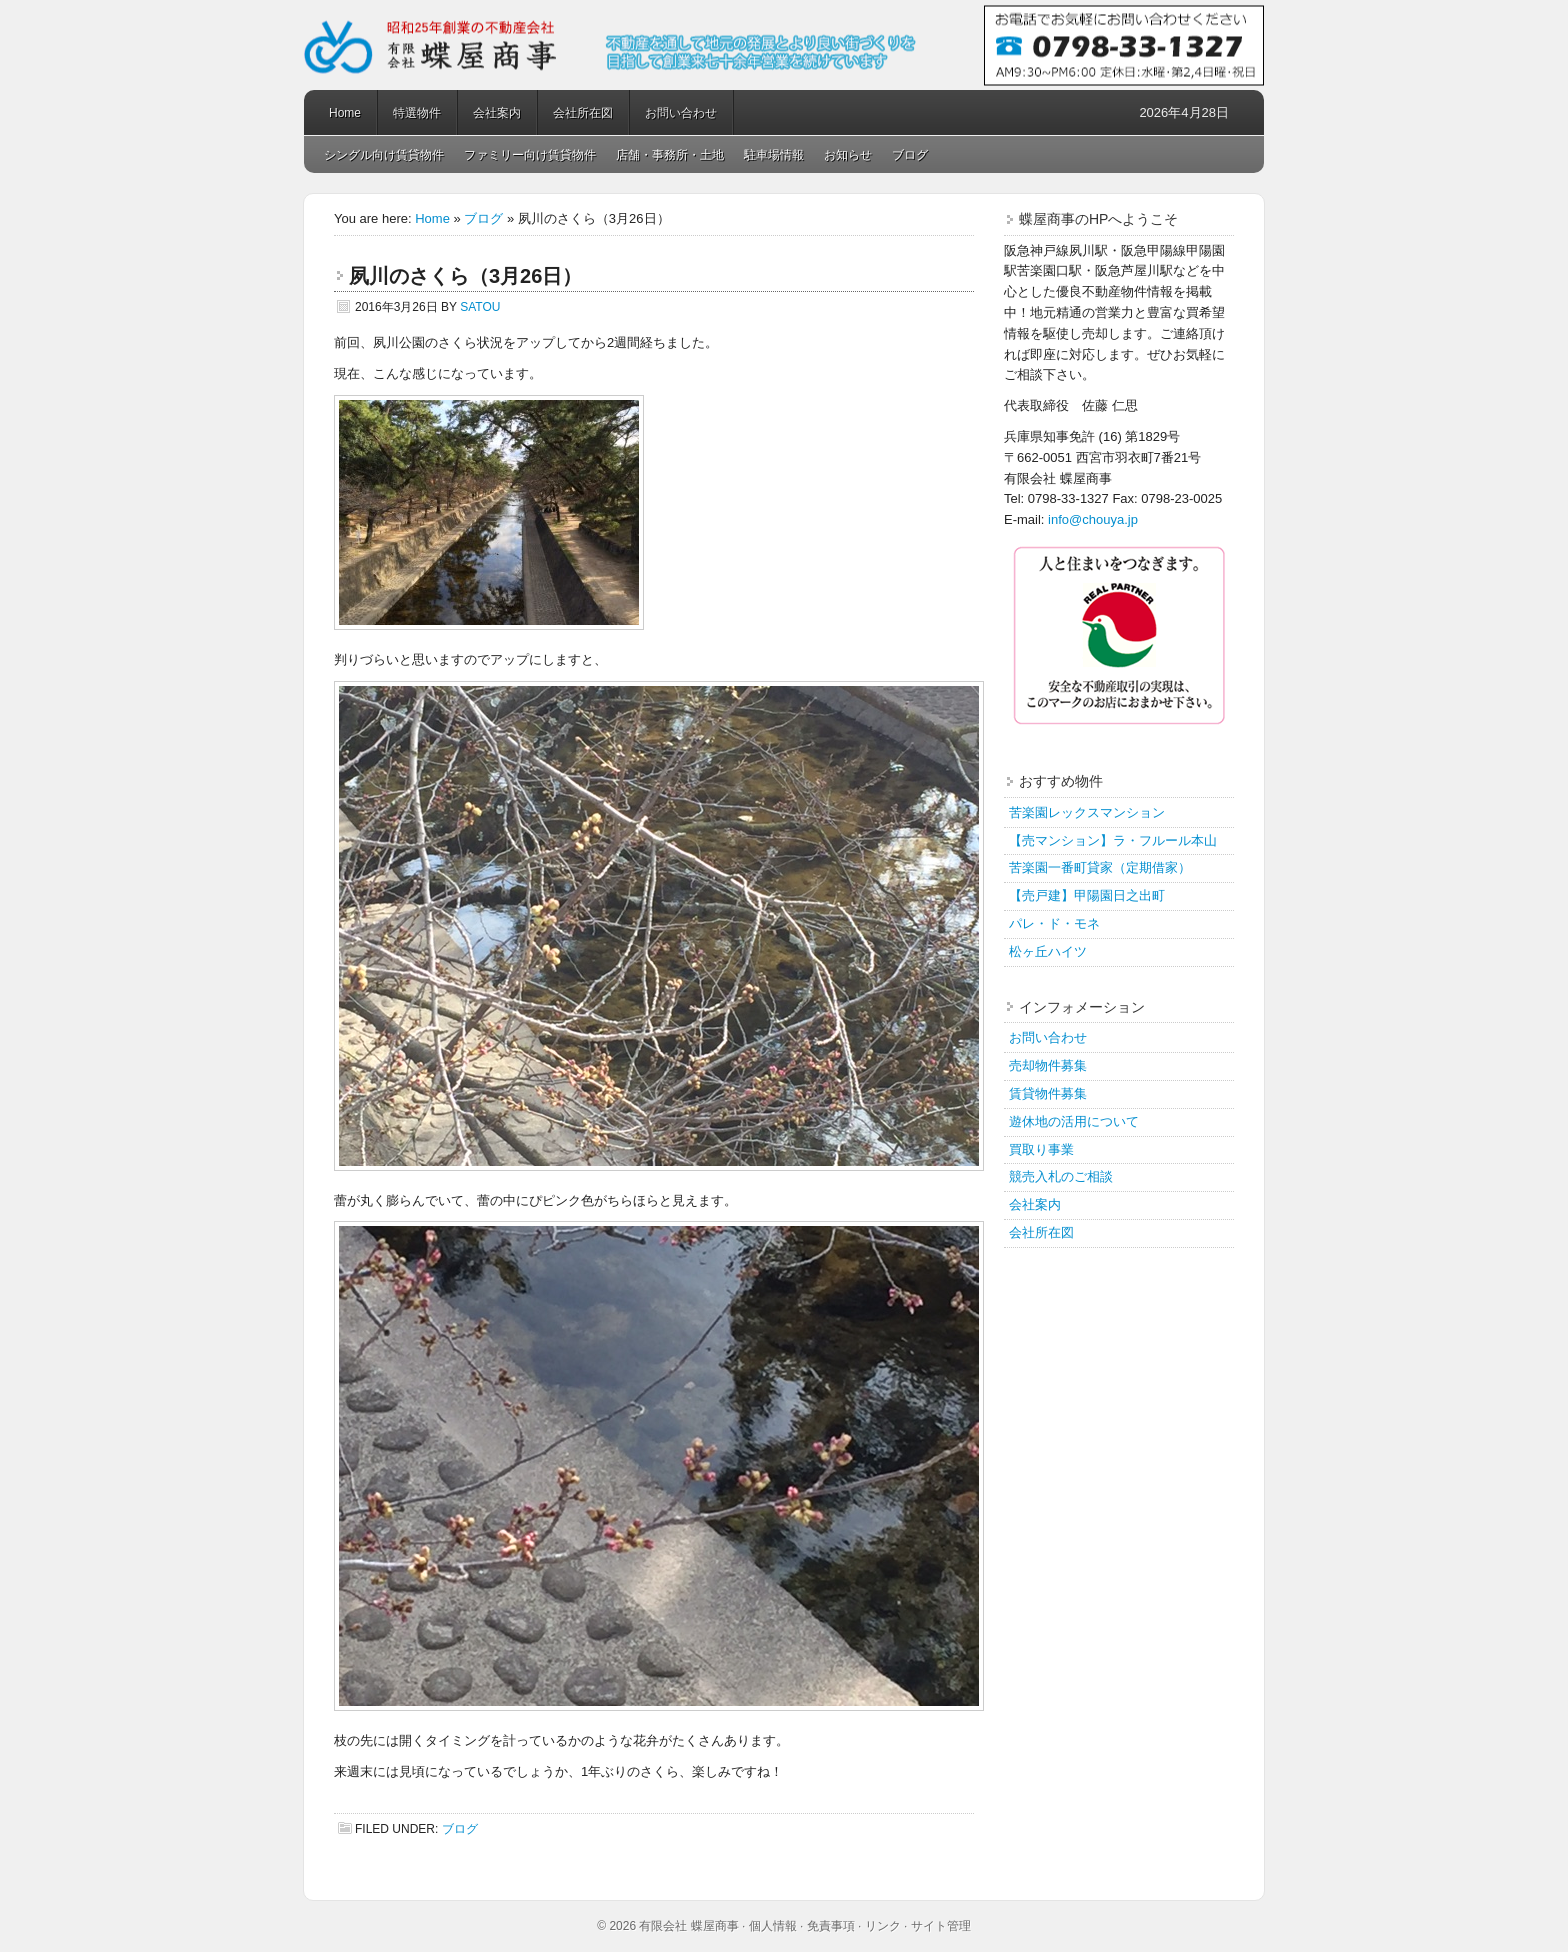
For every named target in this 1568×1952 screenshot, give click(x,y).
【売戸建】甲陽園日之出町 (1087, 895)
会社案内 (497, 113)
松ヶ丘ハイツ (1048, 951)
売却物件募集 (1048, 1065)
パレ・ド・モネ (1054, 923)
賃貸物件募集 (1048, 1093)
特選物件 (417, 113)
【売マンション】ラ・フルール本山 (1113, 840)
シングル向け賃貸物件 (384, 155)
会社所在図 (583, 113)
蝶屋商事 (784, 45)
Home (345, 113)
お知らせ (848, 155)
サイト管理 (941, 1926)
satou (480, 307)
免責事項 (831, 1926)
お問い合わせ (681, 113)
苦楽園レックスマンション (1087, 812)
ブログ (910, 155)
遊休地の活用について (1074, 1121)
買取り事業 (1041, 1149)
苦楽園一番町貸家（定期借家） (1100, 867)
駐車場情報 (774, 155)
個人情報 (773, 1926)
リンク (883, 1926)
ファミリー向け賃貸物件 (530, 155)
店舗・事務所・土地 (670, 155)
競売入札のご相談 (1061, 1176)
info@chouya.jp (1093, 519)
